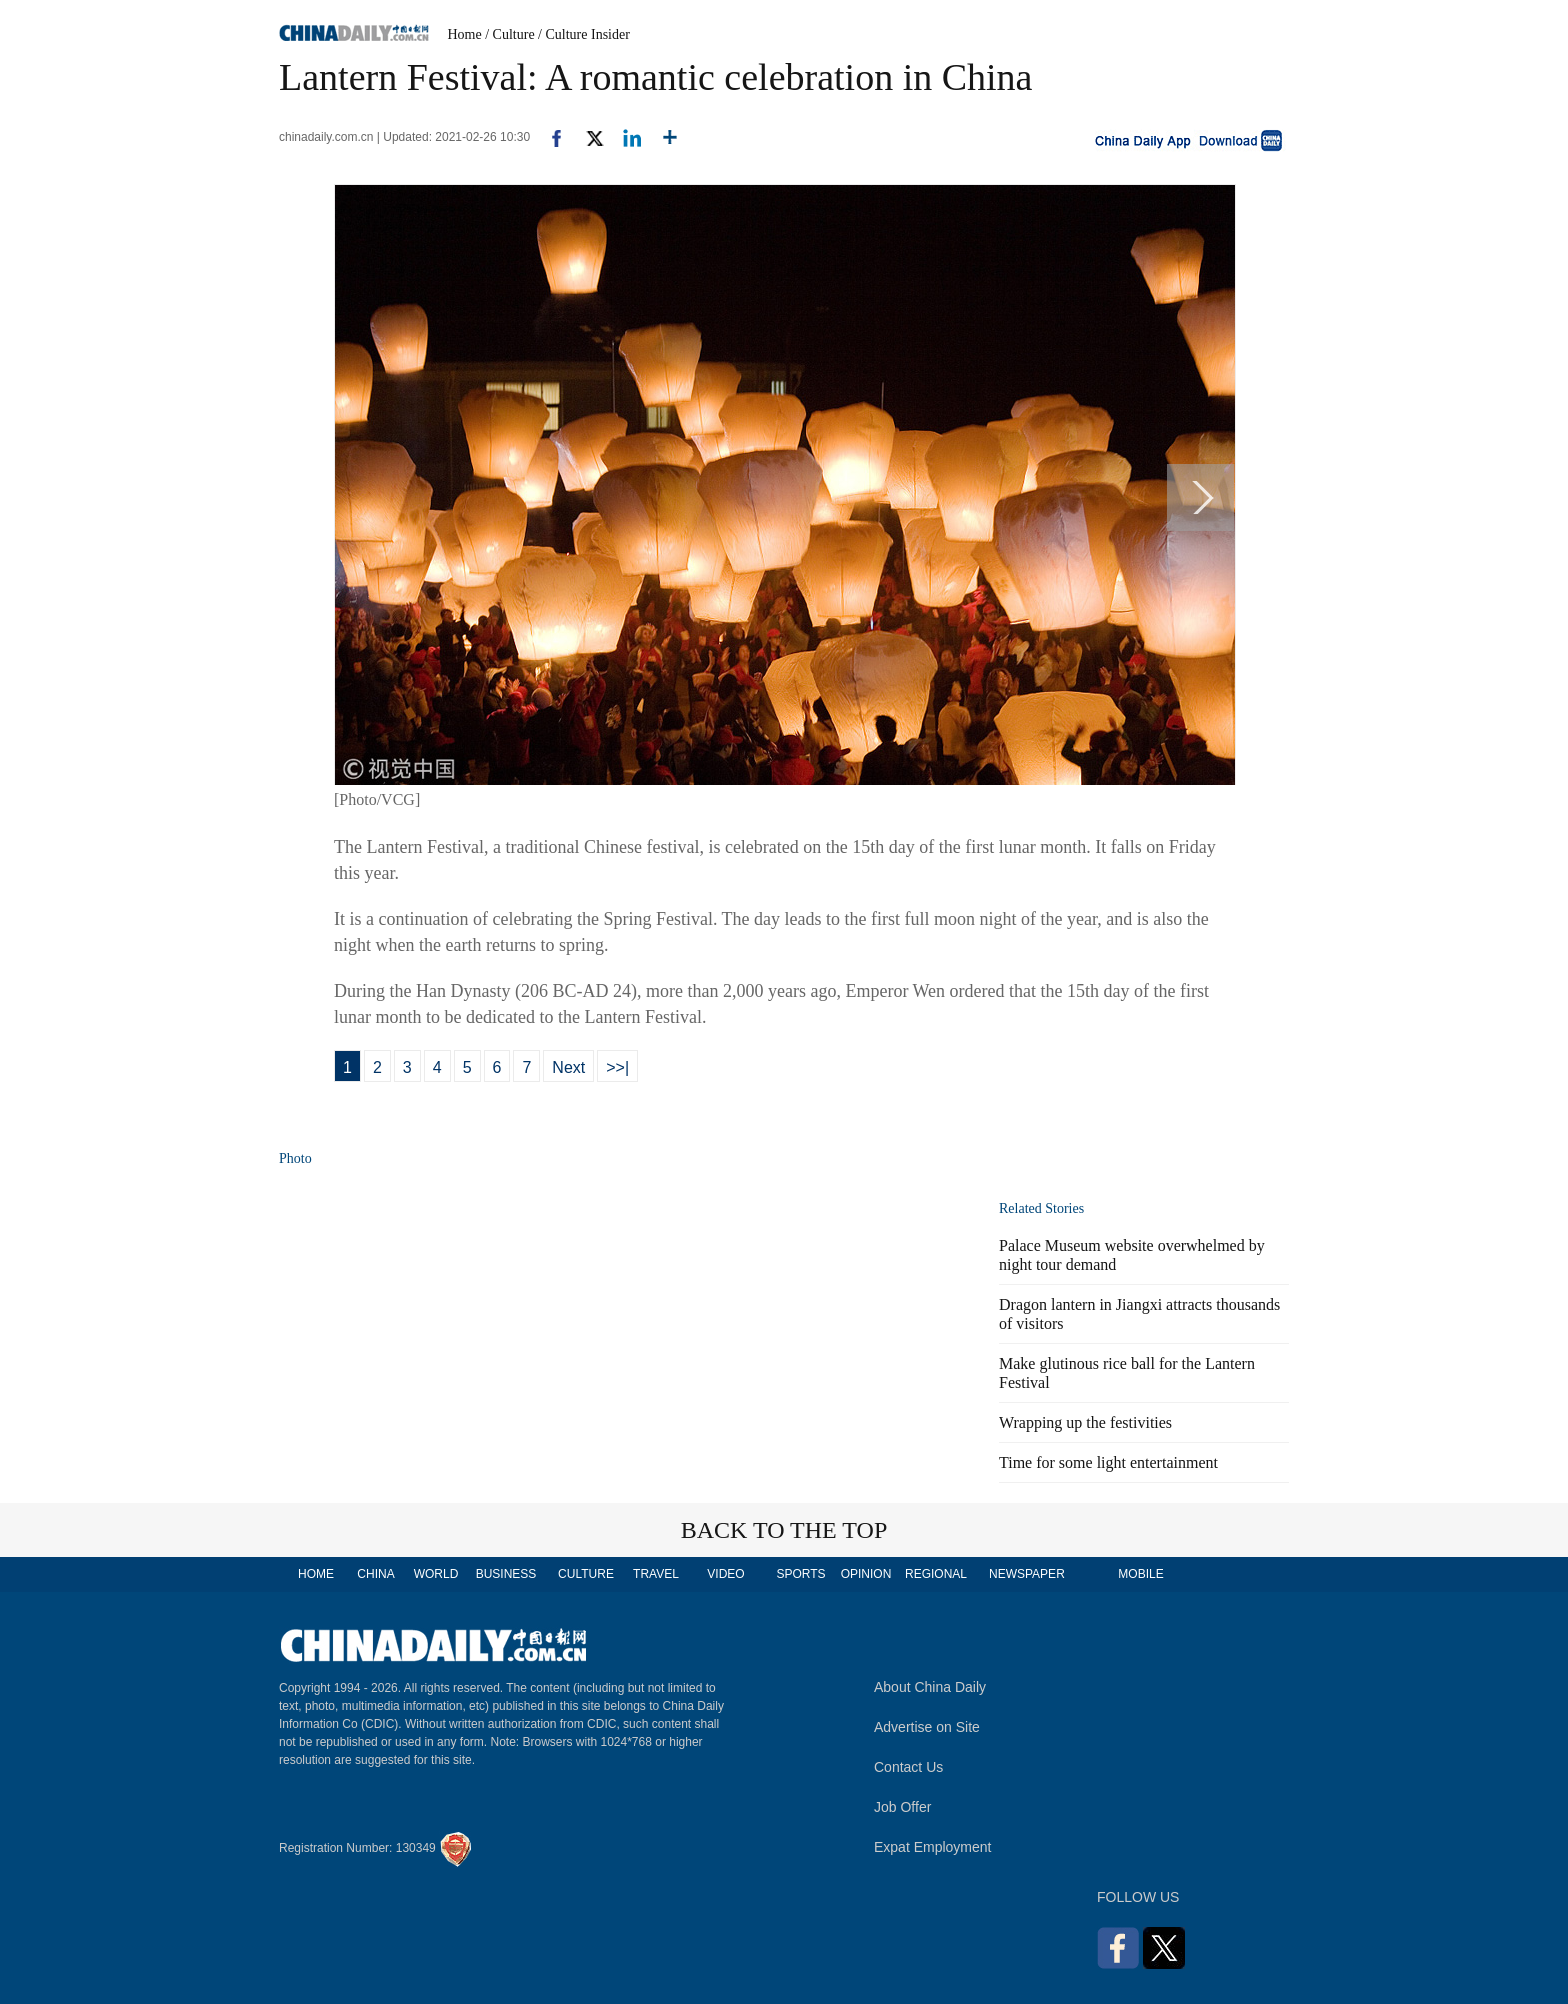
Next (568, 1067)
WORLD (436, 1574)
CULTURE (586, 1574)
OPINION (866, 1574)
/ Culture (509, 34)
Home (465, 34)
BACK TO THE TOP (784, 1530)
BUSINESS (506, 1574)
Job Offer (902, 1807)
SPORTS (800, 1574)
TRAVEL (656, 1574)
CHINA (375, 1574)
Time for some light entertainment (1108, 1462)
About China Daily (930, 1687)
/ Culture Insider (584, 34)
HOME (316, 1574)
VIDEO (725, 1574)
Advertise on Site (927, 1727)
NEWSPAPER (1026, 1574)
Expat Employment (933, 1847)
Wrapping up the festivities (1085, 1422)
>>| (617, 1067)
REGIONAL (936, 1574)
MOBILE (1140, 1574)
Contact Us (908, 1767)
